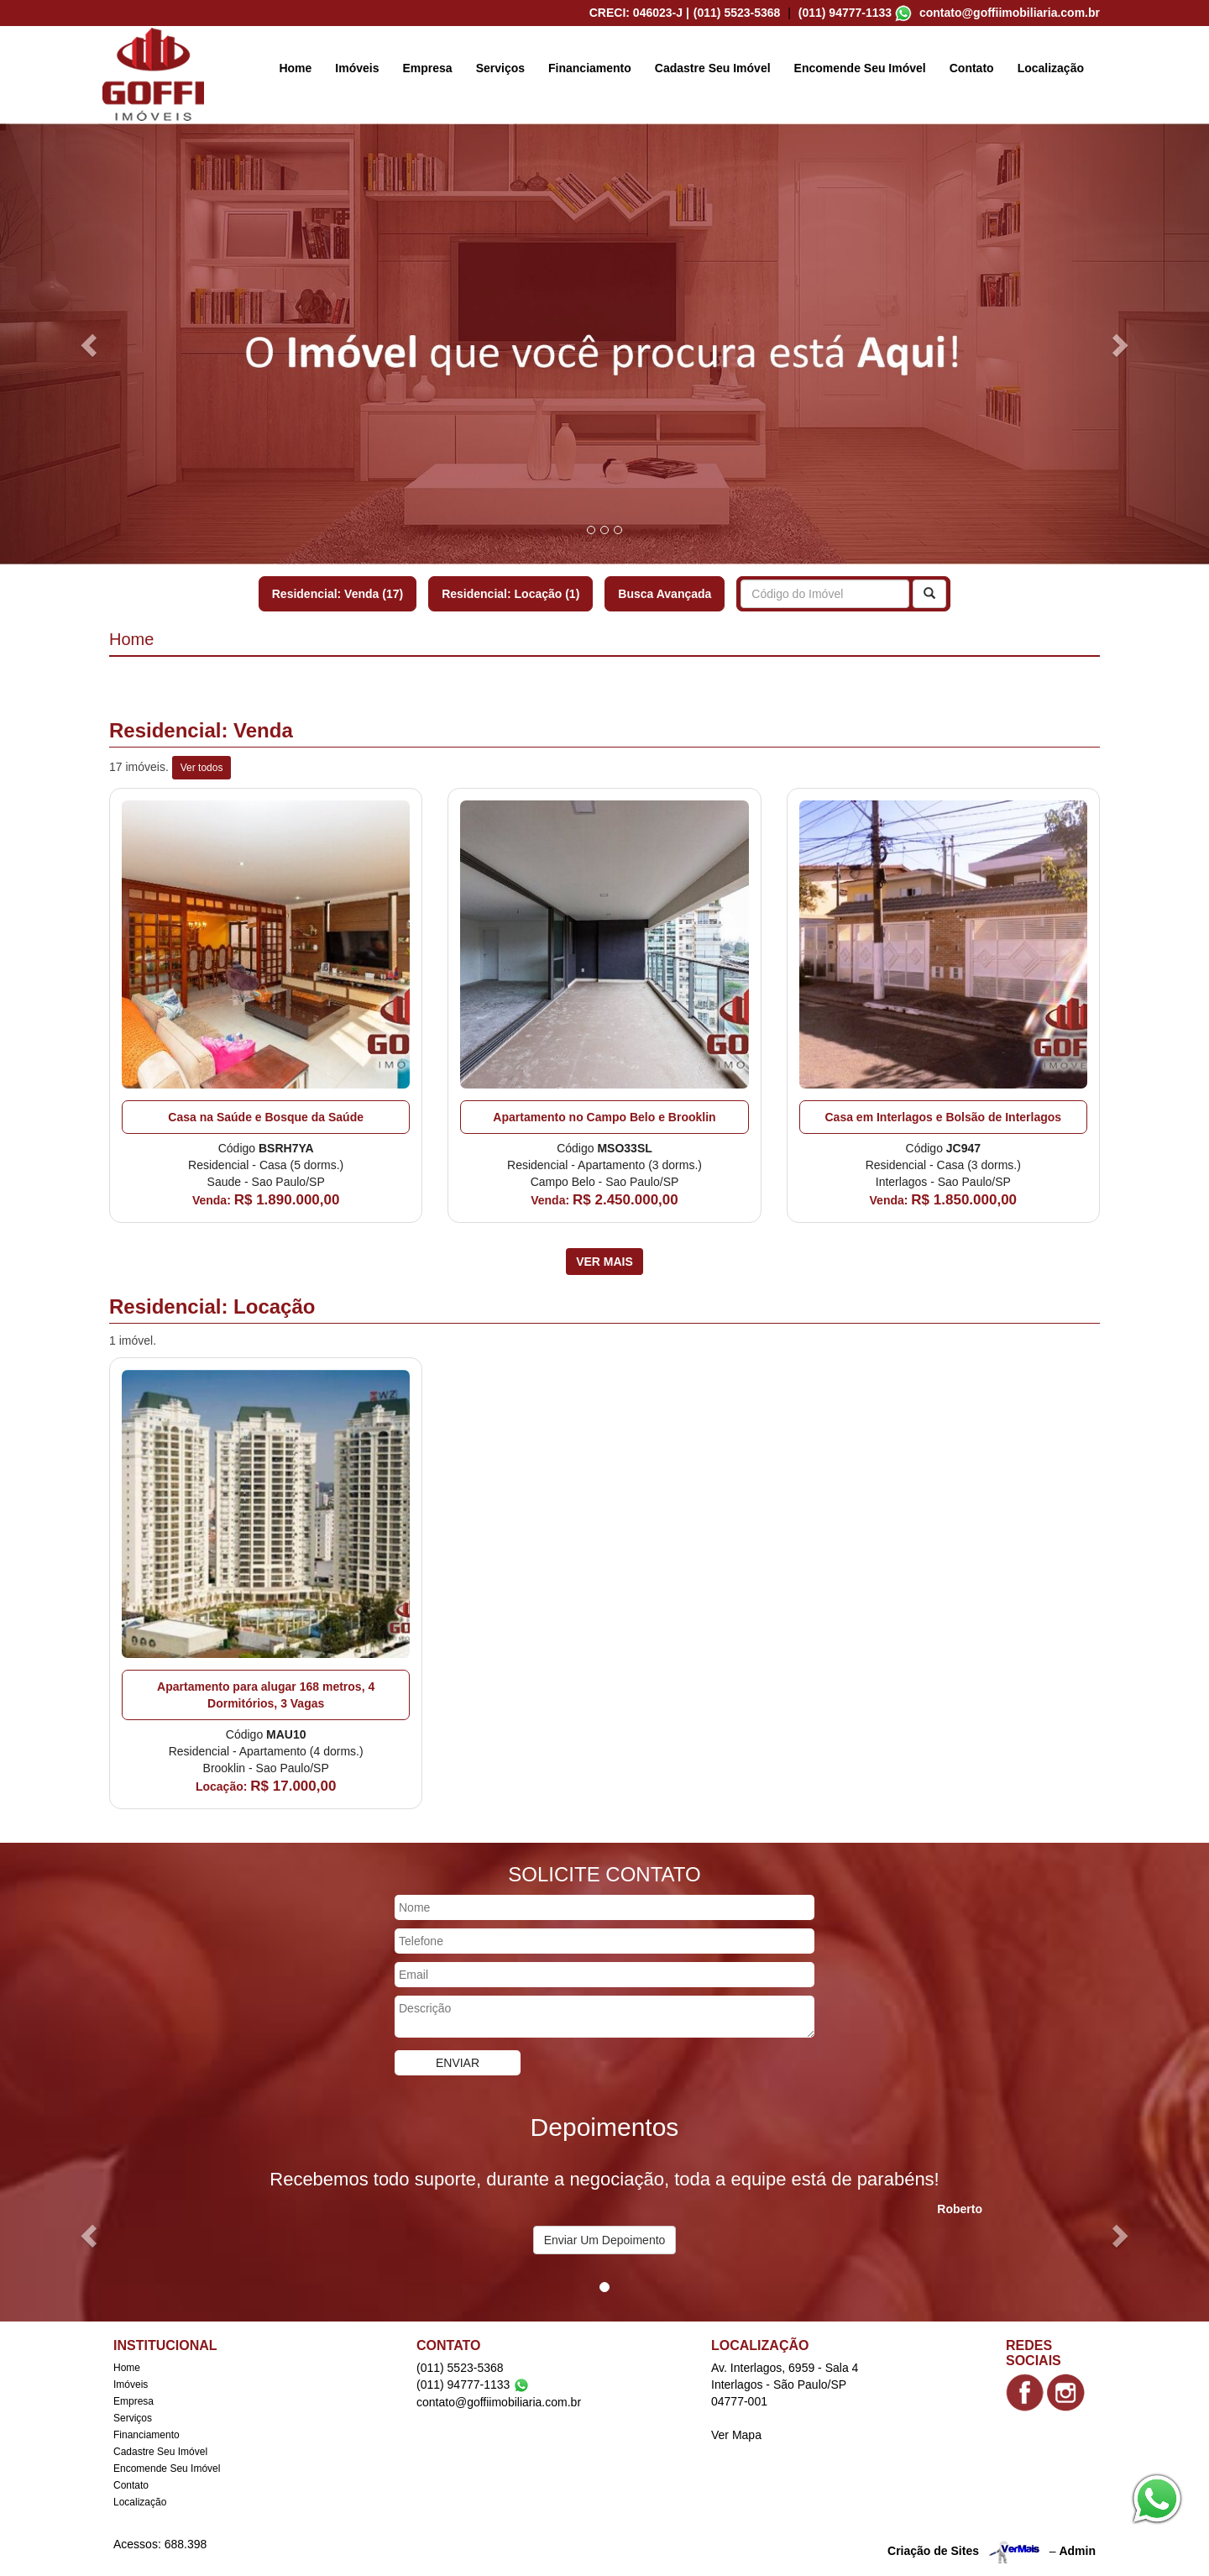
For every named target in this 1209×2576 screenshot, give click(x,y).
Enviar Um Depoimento (605, 2240)
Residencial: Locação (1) (510, 594)
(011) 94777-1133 (845, 12)
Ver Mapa (736, 2435)
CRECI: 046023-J (639, 12)
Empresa (428, 68)
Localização (1051, 68)
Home (295, 68)
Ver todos (202, 768)
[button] (90, 343)
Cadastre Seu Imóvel (713, 68)
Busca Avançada (664, 594)
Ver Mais (604, 1261)
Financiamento (589, 68)
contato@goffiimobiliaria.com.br (1009, 12)
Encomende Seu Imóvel (860, 68)
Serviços (500, 68)
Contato (972, 68)
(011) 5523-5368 (737, 12)
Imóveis (357, 68)
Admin (1077, 2550)
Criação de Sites (933, 2550)
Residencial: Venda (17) (337, 594)
